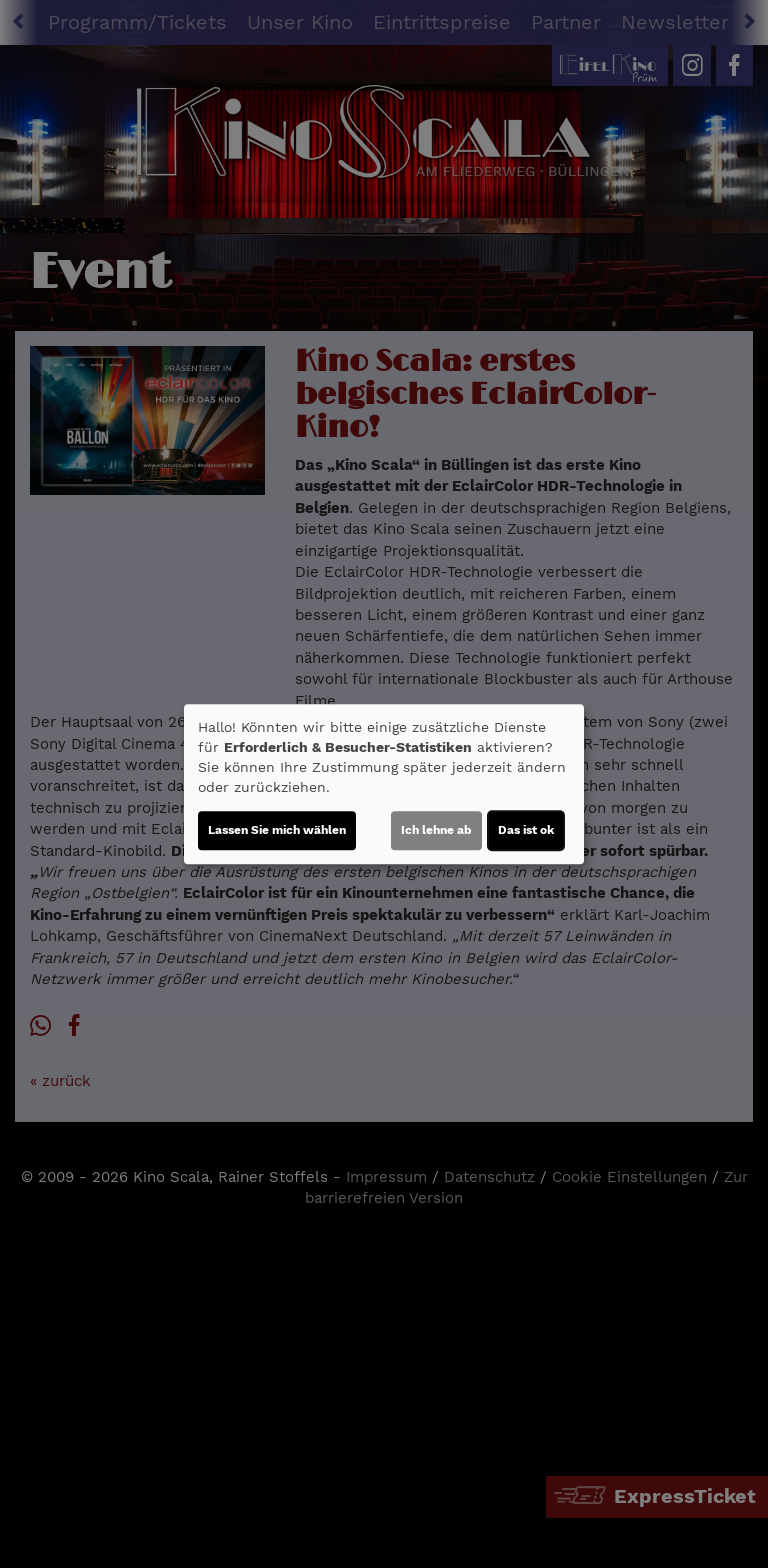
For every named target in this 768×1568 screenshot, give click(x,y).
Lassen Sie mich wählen (277, 830)
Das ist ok (526, 830)
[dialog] (384, 784)
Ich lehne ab (436, 830)
